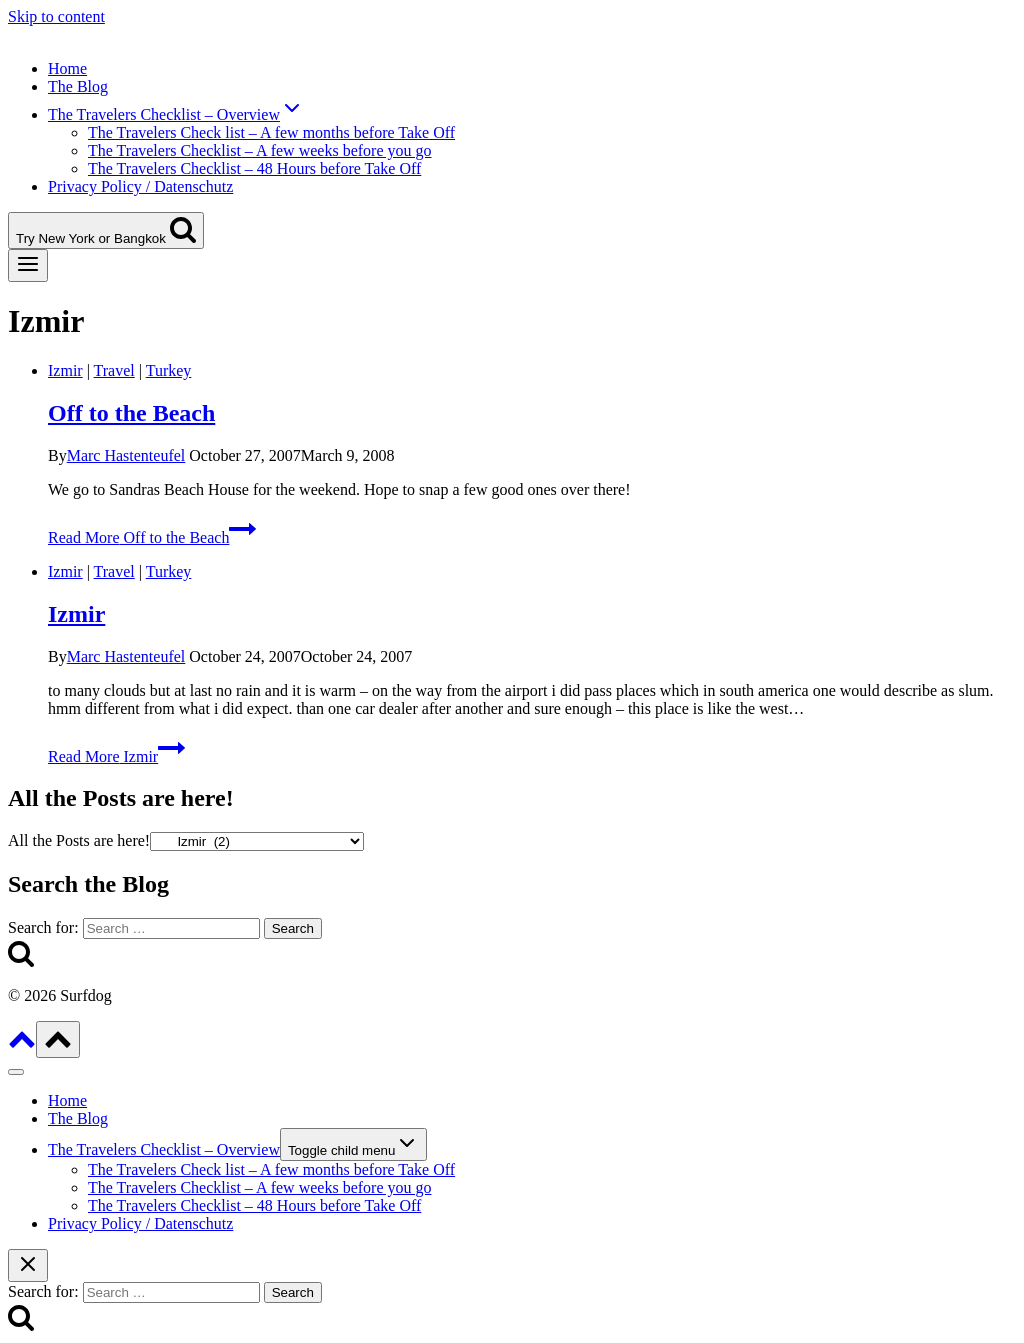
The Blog (78, 86)
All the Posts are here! (79, 840)
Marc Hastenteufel (126, 455)
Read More (152, 537)
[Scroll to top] (22, 1046)
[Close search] (28, 1265)
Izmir (65, 370)
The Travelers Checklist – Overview (164, 1149)
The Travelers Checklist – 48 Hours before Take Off (254, 168)
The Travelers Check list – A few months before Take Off (271, 132)
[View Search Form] (106, 230)
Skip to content (56, 16)
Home (67, 68)
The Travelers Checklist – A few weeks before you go (259, 150)
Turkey (169, 370)
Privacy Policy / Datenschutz (140, 186)
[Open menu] (28, 265)
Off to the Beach (131, 413)
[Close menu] (16, 1072)
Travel (114, 370)
